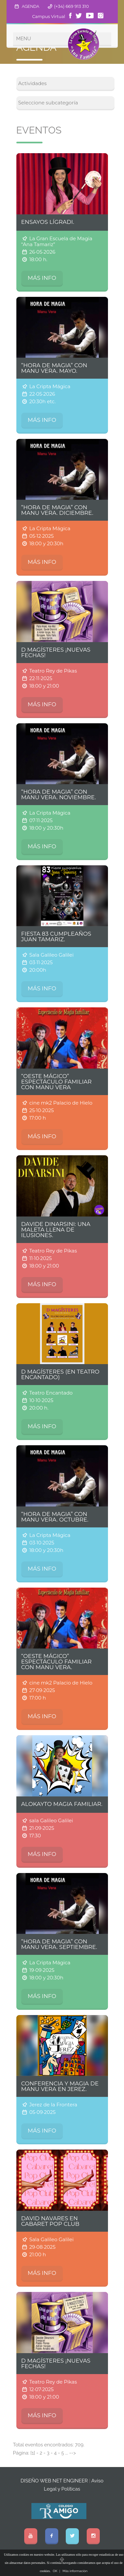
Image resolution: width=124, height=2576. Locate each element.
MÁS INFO (42, 278)
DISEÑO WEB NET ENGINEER (54, 2481)
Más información (74, 2571)
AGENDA (30, 6)
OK (55, 2571)
